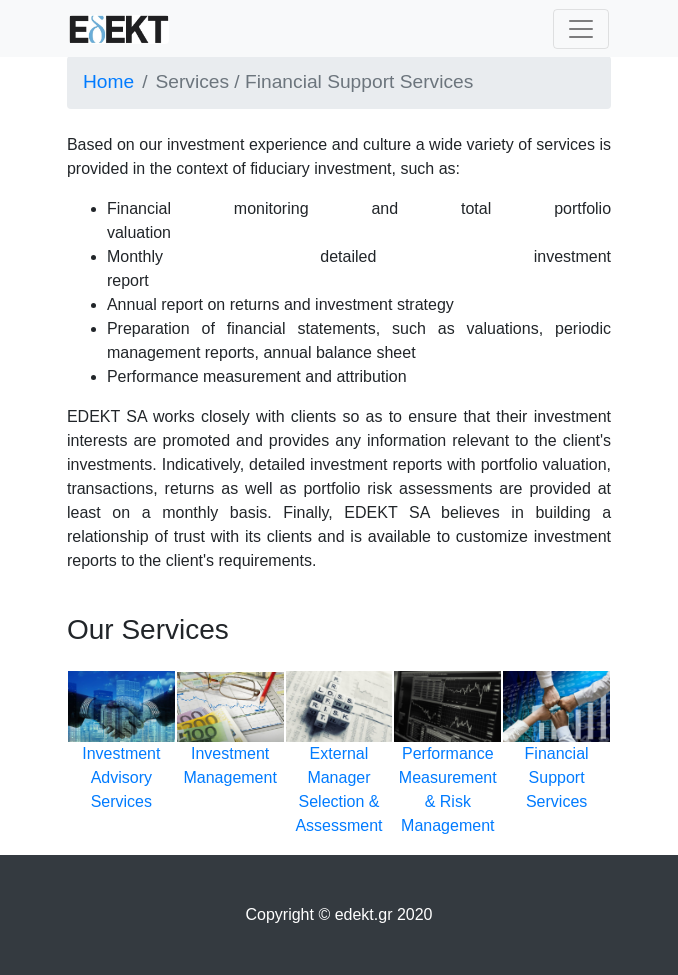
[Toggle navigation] (581, 29)
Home (108, 81)
